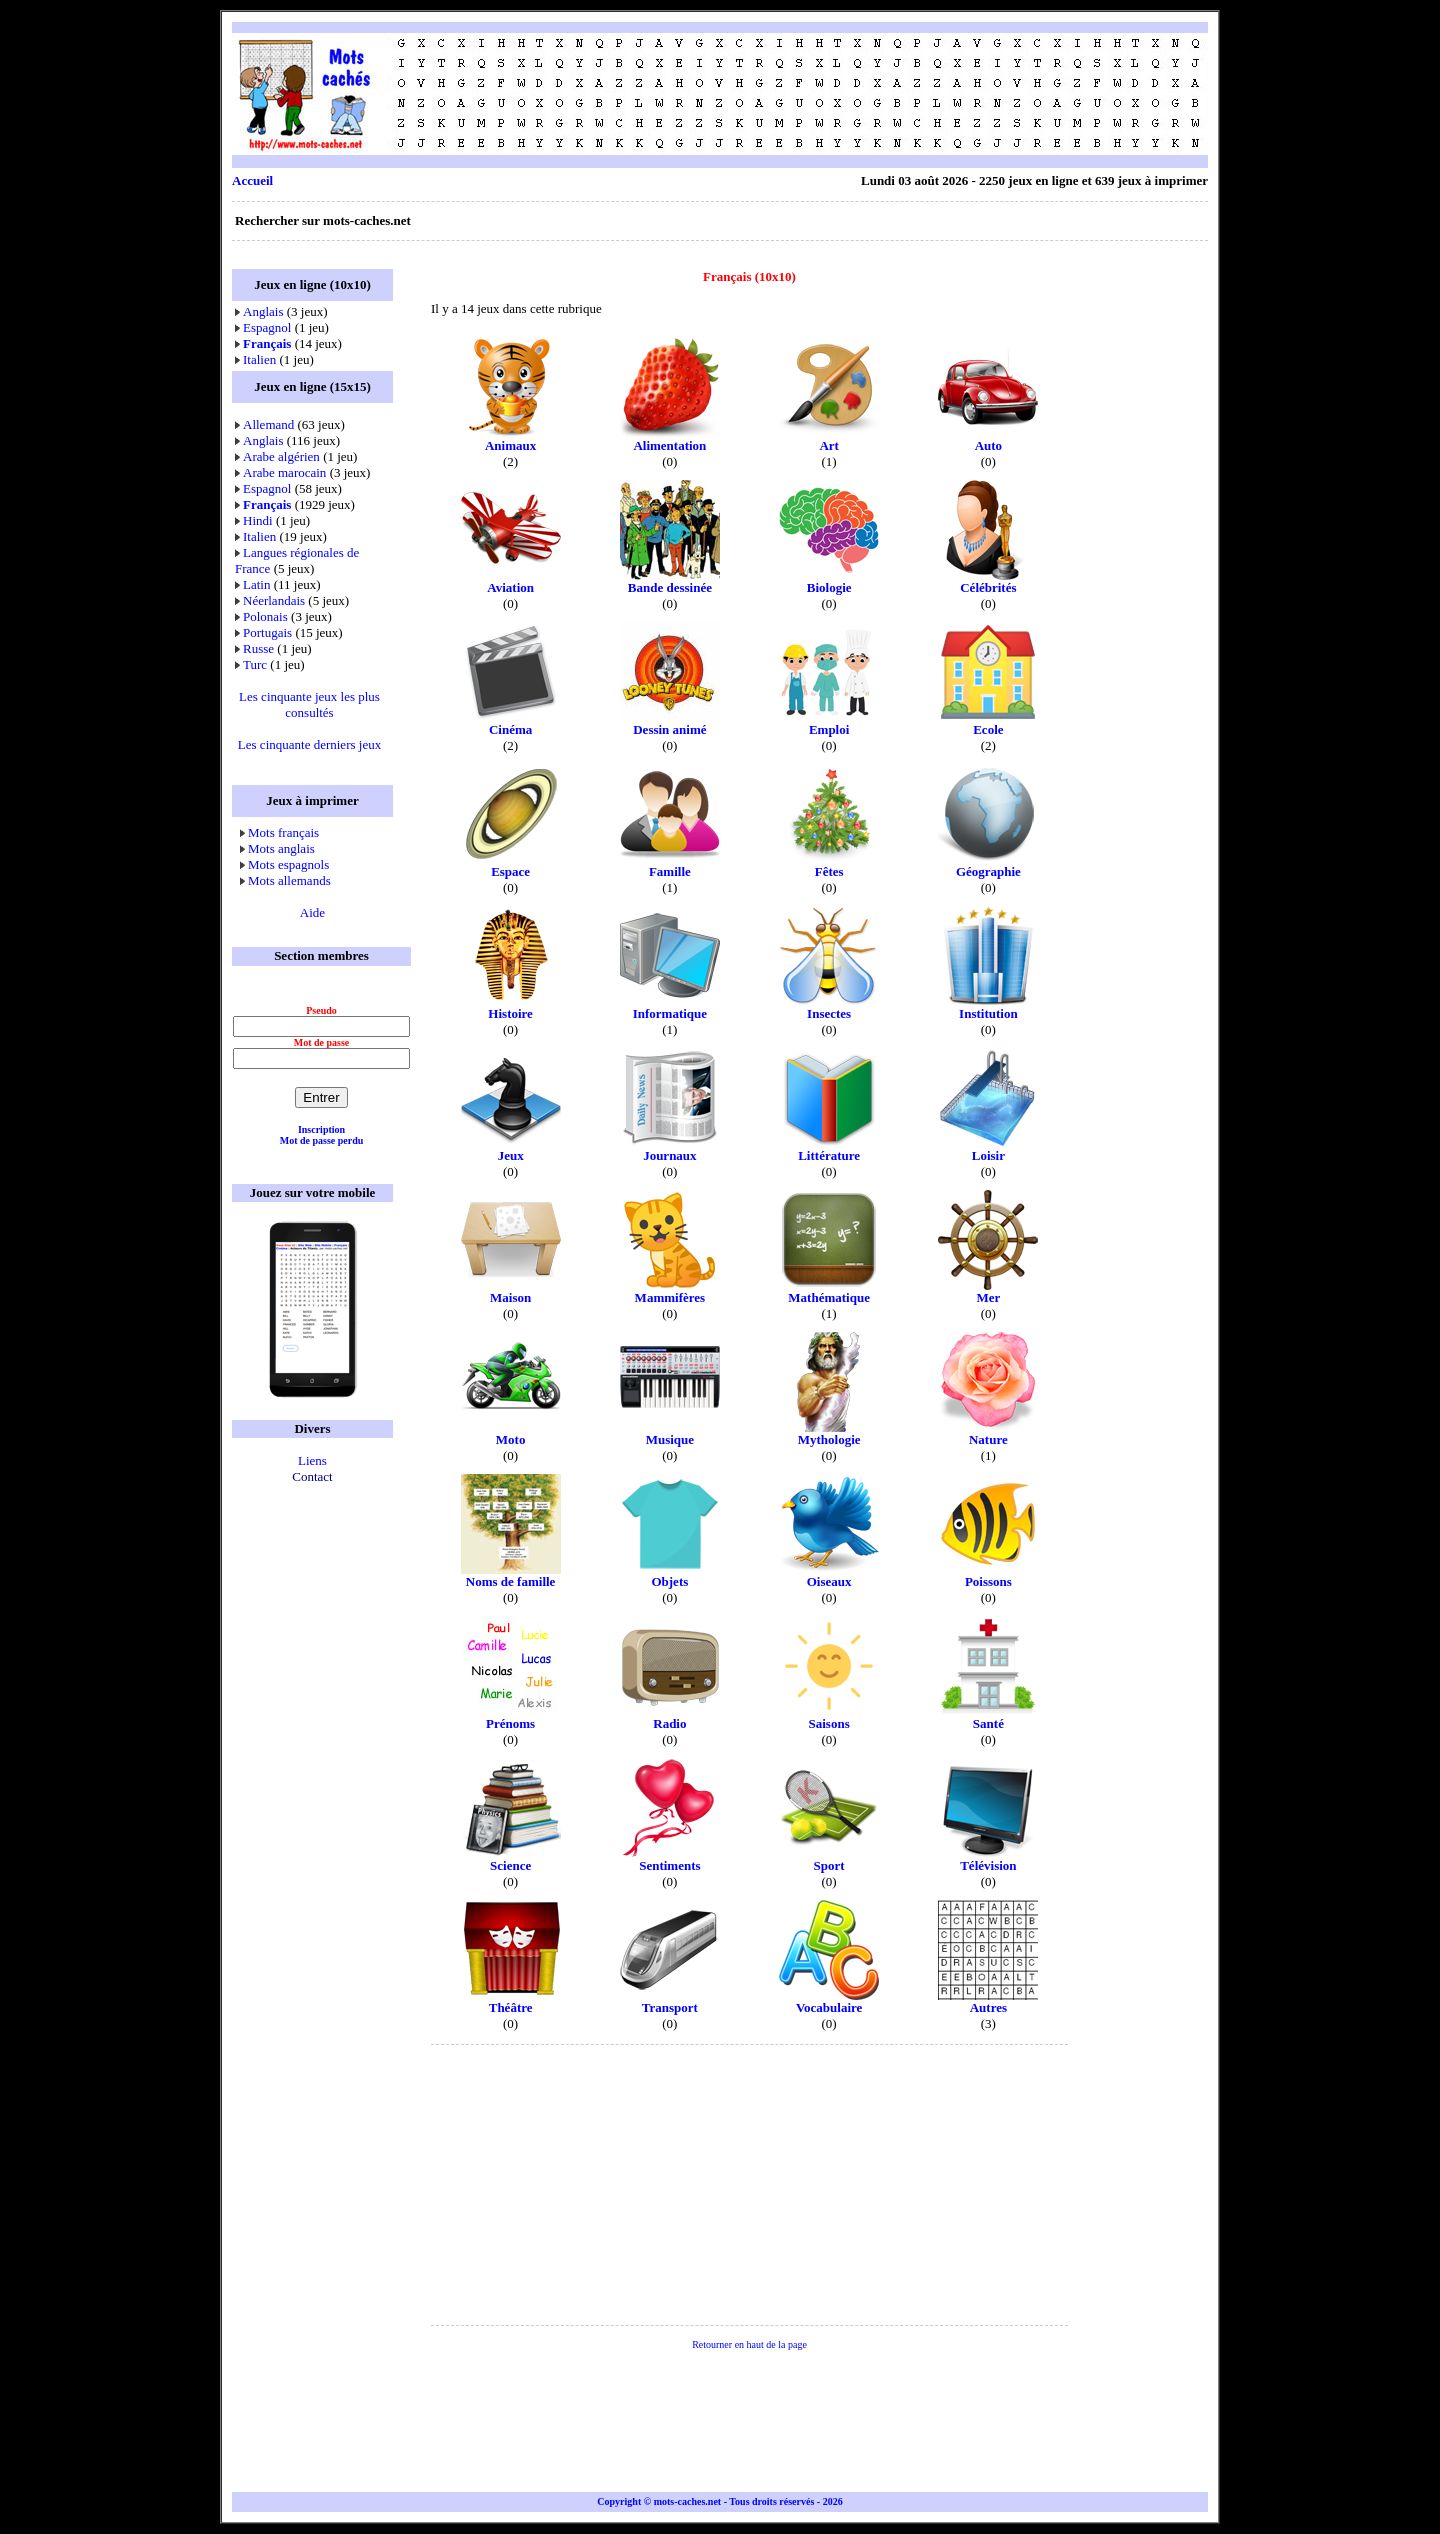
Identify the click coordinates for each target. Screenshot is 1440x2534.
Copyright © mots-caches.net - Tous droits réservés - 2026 (719, 2501)
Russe (258, 648)
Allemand (268, 424)
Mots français (283, 832)
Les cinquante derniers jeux (309, 744)
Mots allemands (289, 880)
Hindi (258, 520)
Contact (312, 1476)
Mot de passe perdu (322, 1140)
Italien (259, 359)
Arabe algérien (281, 456)
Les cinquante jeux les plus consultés (309, 704)
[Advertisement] (844, 94)
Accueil (252, 180)
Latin (256, 584)
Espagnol (267, 327)
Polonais (265, 616)
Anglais (263, 311)
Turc (255, 664)
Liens (312, 1460)
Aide (312, 912)
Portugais (267, 632)
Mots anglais (281, 848)
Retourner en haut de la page (749, 2344)
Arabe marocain (284, 472)
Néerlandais (274, 600)
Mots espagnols (288, 864)
